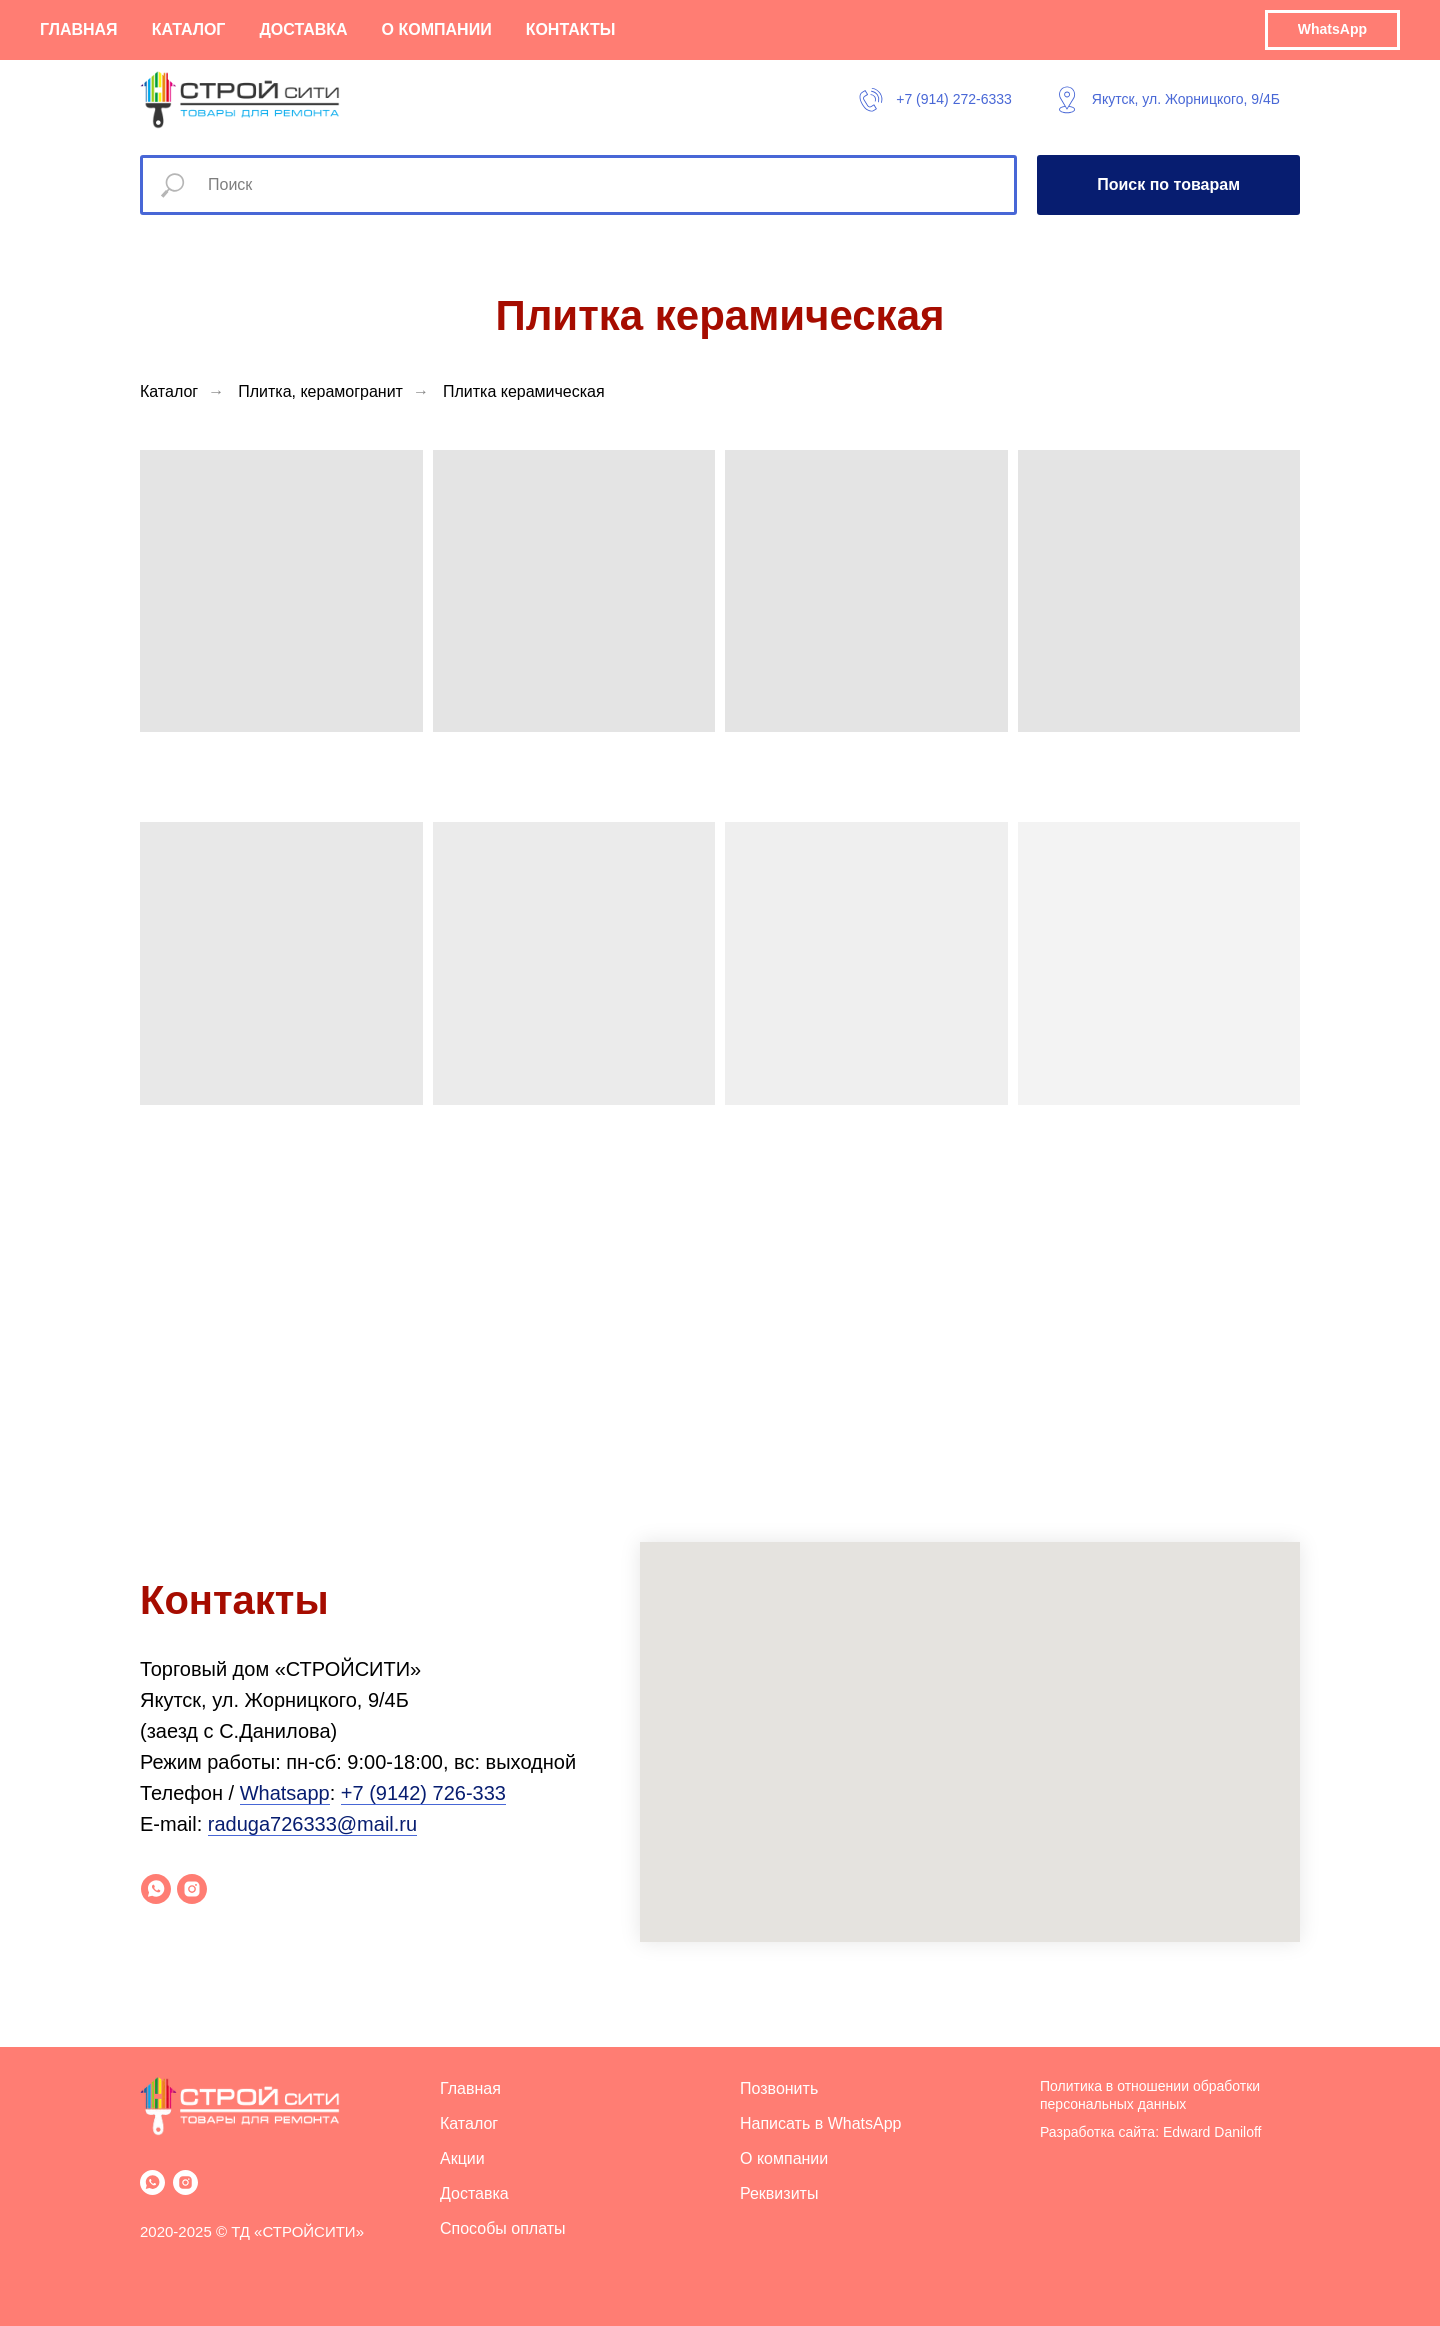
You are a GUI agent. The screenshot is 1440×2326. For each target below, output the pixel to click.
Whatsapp (285, 1793)
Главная (79, 29)
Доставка (303, 29)
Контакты (571, 29)
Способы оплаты (503, 2228)
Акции (462, 2158)
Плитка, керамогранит (320, 391)
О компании (437, 29)
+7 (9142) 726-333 (423, 1793)
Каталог (189, 29)
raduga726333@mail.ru (312, 1824)
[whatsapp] (156, 1889)
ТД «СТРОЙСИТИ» (297, 2231)
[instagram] (192, 1889)
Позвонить (779, 2088)
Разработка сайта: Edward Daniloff (1151, 2132)
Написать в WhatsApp (820, 2123)
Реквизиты (779, 2193)
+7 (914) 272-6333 (954, 99)
